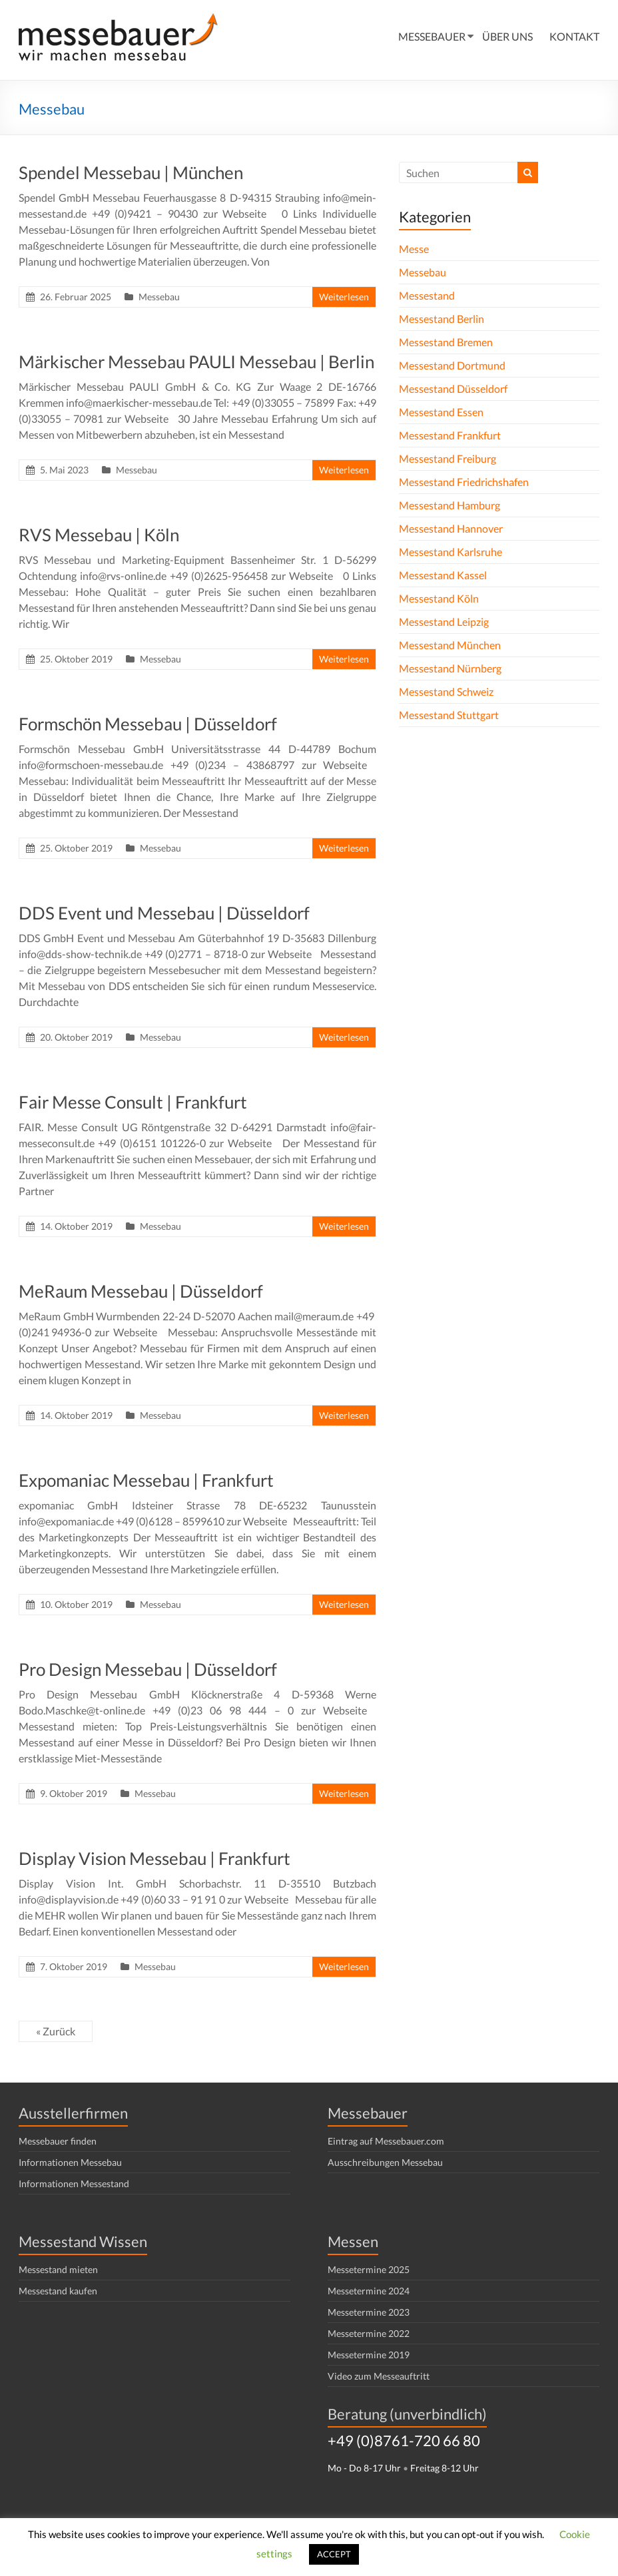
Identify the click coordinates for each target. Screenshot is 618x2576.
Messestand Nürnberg (450, 668)
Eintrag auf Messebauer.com (386, 2141)
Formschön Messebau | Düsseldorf (148, 723)
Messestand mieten (58, 2269)
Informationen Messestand (74, 2183)
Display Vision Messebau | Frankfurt (154, 1858)
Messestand (427, 295)
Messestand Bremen (446, 342)
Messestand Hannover (451, 528)
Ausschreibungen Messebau (385, 2162)
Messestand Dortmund (452, 365)
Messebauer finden (58, 2141)
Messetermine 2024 (369, 2290)
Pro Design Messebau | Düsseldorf (148, 1669)
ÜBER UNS (507, 36)
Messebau (159, 296)
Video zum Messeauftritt (379, 2376)
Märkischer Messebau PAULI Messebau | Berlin (196, 361)
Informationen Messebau (70, 2162)
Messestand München (450, 645)
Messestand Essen (441, 411)
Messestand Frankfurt (450, 435)
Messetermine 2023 (369, 2312)
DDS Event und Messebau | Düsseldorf (164, 912)
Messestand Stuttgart (449, 714)
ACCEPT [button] (334, 2554)
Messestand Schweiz (446, 691)
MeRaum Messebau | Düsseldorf (141, 1291)
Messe (414, 248)
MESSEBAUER (431, 36)
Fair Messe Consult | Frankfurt (133, 1102)
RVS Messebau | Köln (99, 534)
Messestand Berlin (441, 318)
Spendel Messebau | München (131, 172)
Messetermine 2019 (369, 2354)
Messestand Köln (439, 598)
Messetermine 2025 (369, 2269)
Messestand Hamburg (449, 505)
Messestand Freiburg (447, 458)
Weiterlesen (344, 296)
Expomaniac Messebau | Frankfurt (146, 1480)
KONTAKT (574, 36)
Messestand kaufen (58, 2290)
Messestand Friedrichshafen (464, 481)
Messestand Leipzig (444, 621)
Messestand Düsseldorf (453, 388)
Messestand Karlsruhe (450, 551)
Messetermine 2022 (369, 2333)
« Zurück (55, 2031)
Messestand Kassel (443, 575)
